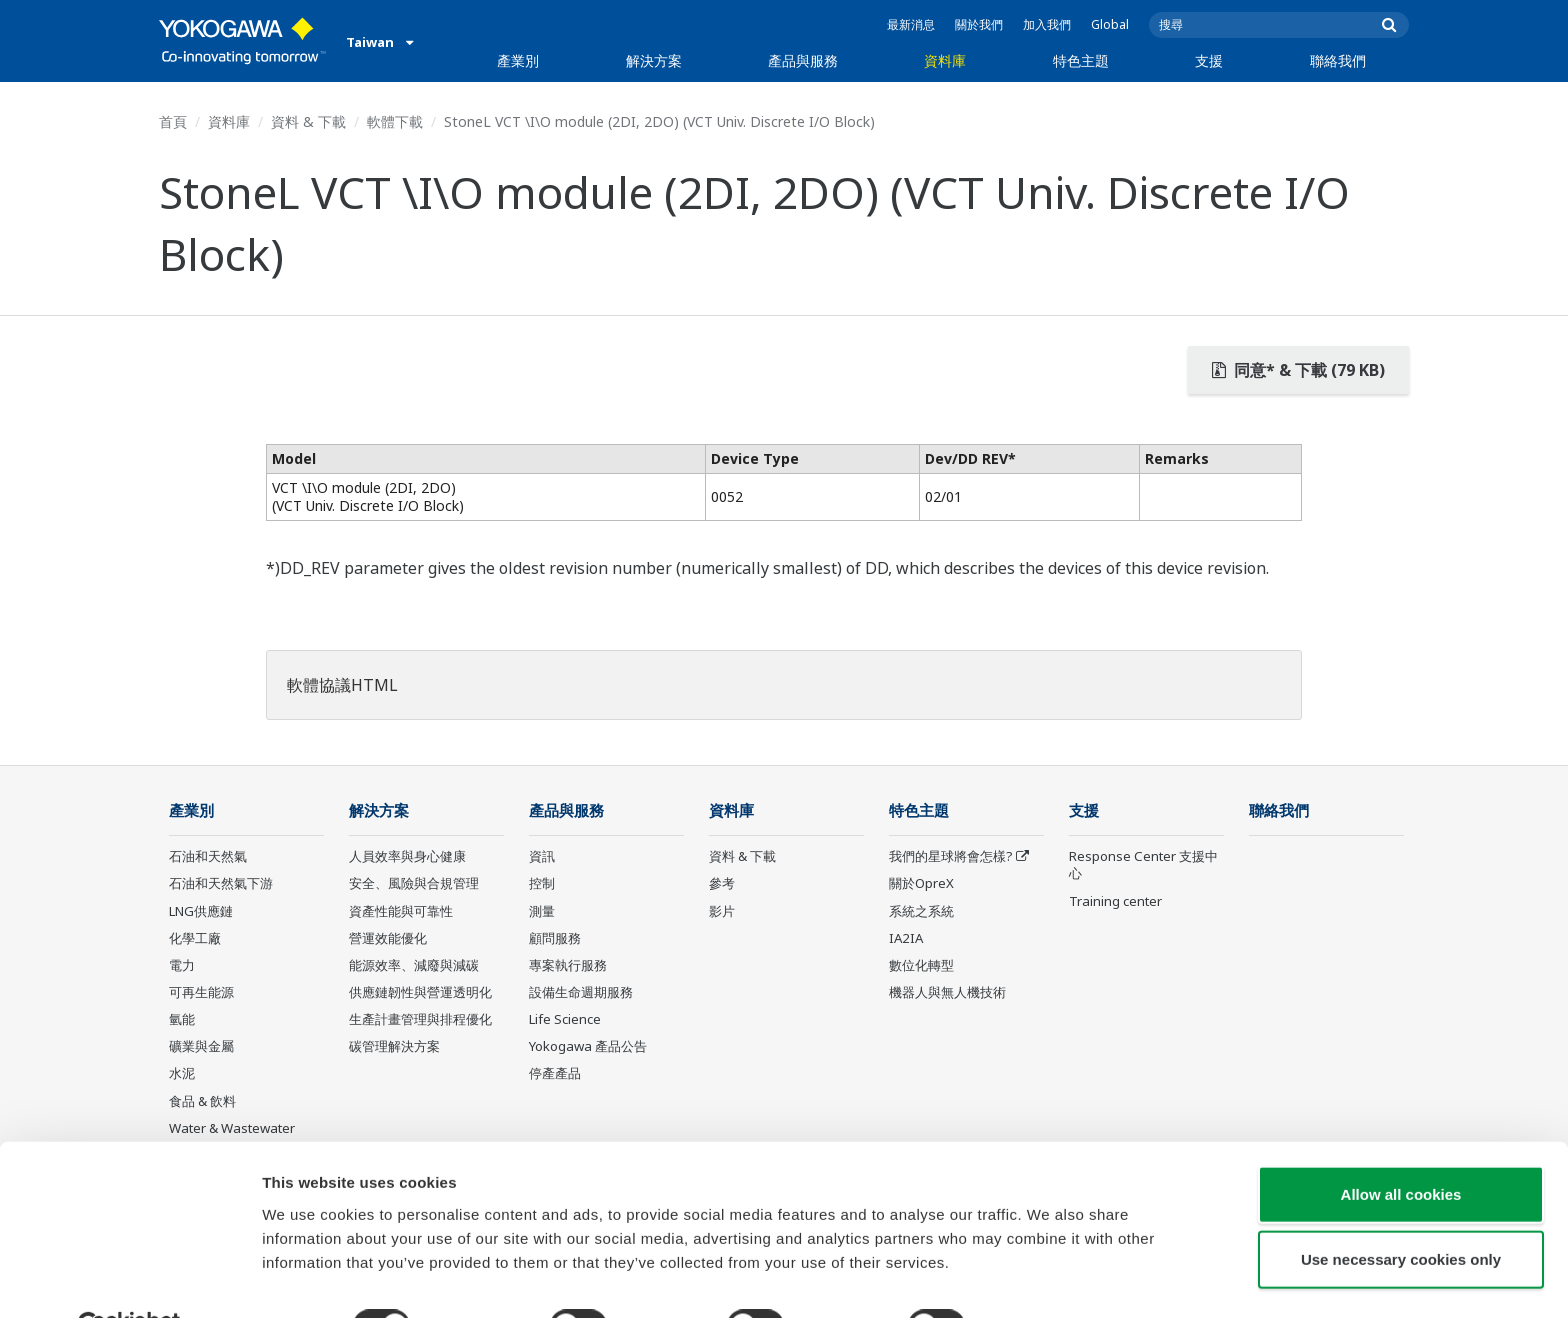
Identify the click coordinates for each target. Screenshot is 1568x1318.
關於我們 (979, 24)
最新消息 (911, 24)
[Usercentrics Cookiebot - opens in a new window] (129, 1279)
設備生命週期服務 (581, 993)
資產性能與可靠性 (401, 911)
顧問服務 (555, 939)
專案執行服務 (568, 966)
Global (1110, 24)
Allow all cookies (1401, 1145)
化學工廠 (195, 939)
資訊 (542, 857)
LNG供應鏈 (201, 911)
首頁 (173, 121)
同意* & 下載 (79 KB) (1298, 370)
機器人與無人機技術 (947, 993)
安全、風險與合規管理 (414, 884)
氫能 (182, 1020)
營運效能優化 (388, 939)
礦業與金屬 (201, 1047)
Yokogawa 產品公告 (588, 1047)
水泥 (182, 1074)
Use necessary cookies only (1401, 1211)
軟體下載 (395, 121)
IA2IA (906, 939)
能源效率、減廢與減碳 (414, 966)
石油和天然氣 (208, 857)
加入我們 (1047, 24)
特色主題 (1081, 60)
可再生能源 (201, 993)
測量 (542, 911)
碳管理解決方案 (394, 1047)
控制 (542, 884)
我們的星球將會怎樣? (951, 857)
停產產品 (555, 1074)
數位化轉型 (921, 966)
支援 (1209, 60)
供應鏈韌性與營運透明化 (420, 993)
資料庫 (945, 60)
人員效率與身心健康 (407, 857)
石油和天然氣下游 (221, 884)
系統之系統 (921, 911)
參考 (722, 884)
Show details (1049, 1278)
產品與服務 (803, 60)
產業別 (518, 60)
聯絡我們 (1338, 60)
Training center (1115, 901)
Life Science (565, 1020)
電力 (182, 966)
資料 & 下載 (308, 121)
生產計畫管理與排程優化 (420, 1020)
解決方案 (654, 60)
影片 (722, 911)
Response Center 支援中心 (1143, 865)
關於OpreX (921, 884)
